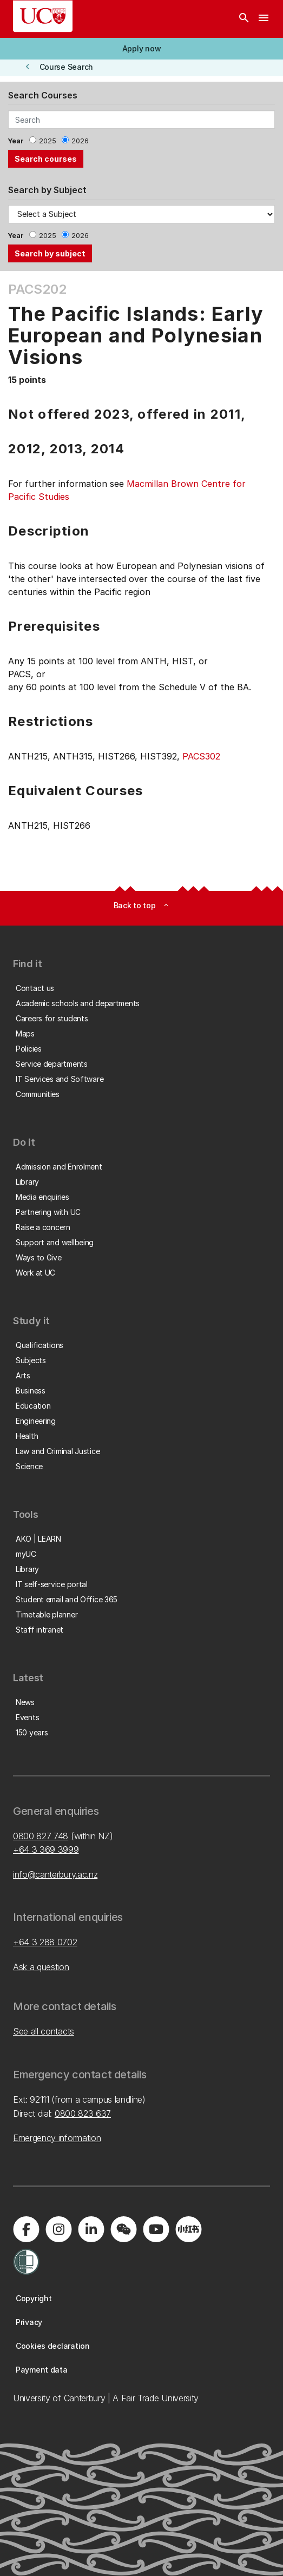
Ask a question (41, 1966)
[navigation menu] (263, 19)
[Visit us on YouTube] (156, 2229)
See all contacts (43, 2031)
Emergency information (57, 2137)
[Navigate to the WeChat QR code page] (123, 2229)
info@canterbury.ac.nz (55, 1874)
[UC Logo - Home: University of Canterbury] (43, 16)
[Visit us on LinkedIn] (91, 2229)
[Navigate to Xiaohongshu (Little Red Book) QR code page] (188, 2229)
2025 (47, 141)
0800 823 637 (83, 2113)
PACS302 (201, 756)
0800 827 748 (40, 1836)
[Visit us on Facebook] (26, 2229)
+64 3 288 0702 (45, 1942)
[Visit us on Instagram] (58, 2229)
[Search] (244, 19)
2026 (80, 141)
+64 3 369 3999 (46, 1849)
